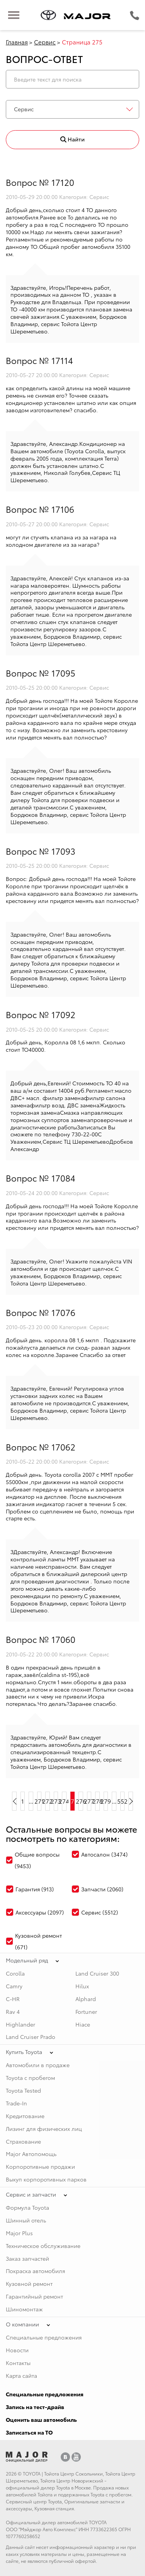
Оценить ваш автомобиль (41, 2419)
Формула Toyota (27, 2207)
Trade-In (16, 2103)
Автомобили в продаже (38, 2065)
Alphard (85, 1999)
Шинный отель (26, 2220)
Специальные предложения (44, 2337)
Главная (17, 41)
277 (89, 1801)
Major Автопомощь (31, 2154)
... (31, 1801)
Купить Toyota (24, 2052)
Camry (14, 1986)
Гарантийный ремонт (34, 2296)
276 (81, 1801)
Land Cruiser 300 (97, 1973)
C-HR (13, 1999)
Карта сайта (21, 2375)
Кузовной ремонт (29, 2283)
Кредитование (25, 2116)
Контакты (18, 2363)
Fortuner (86, 2011)
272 (47, 1801)
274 (64, 1801)
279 (106, 1801)
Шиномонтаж (24, 2309)
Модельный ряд (27, 1960)
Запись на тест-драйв (35, 2407)
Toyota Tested (23, 2090)
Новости (17, 2350)
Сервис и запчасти (31, 2194)
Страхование (23, 2141)
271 (39, 1801)
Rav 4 (13, 2011)
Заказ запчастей (27, 2258)
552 (123, 1801)
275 (73, 1801)
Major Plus (19, 2233)
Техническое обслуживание (43, 2246)
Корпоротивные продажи (40, 2166)
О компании (22, 2324)
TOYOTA (32, 2473)
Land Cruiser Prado (30, 2036)
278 (97, 1801)
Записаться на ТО (29, 2432)
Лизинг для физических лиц (44, 2128)
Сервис (45, 41)
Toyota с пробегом (30, 2077)
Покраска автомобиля (35, 2271)
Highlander (20, 2024)
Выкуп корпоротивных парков (46, 2179)
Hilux (82, 1986)
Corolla (15, 1973)
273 (56, 1801)
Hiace (82, 2024)
